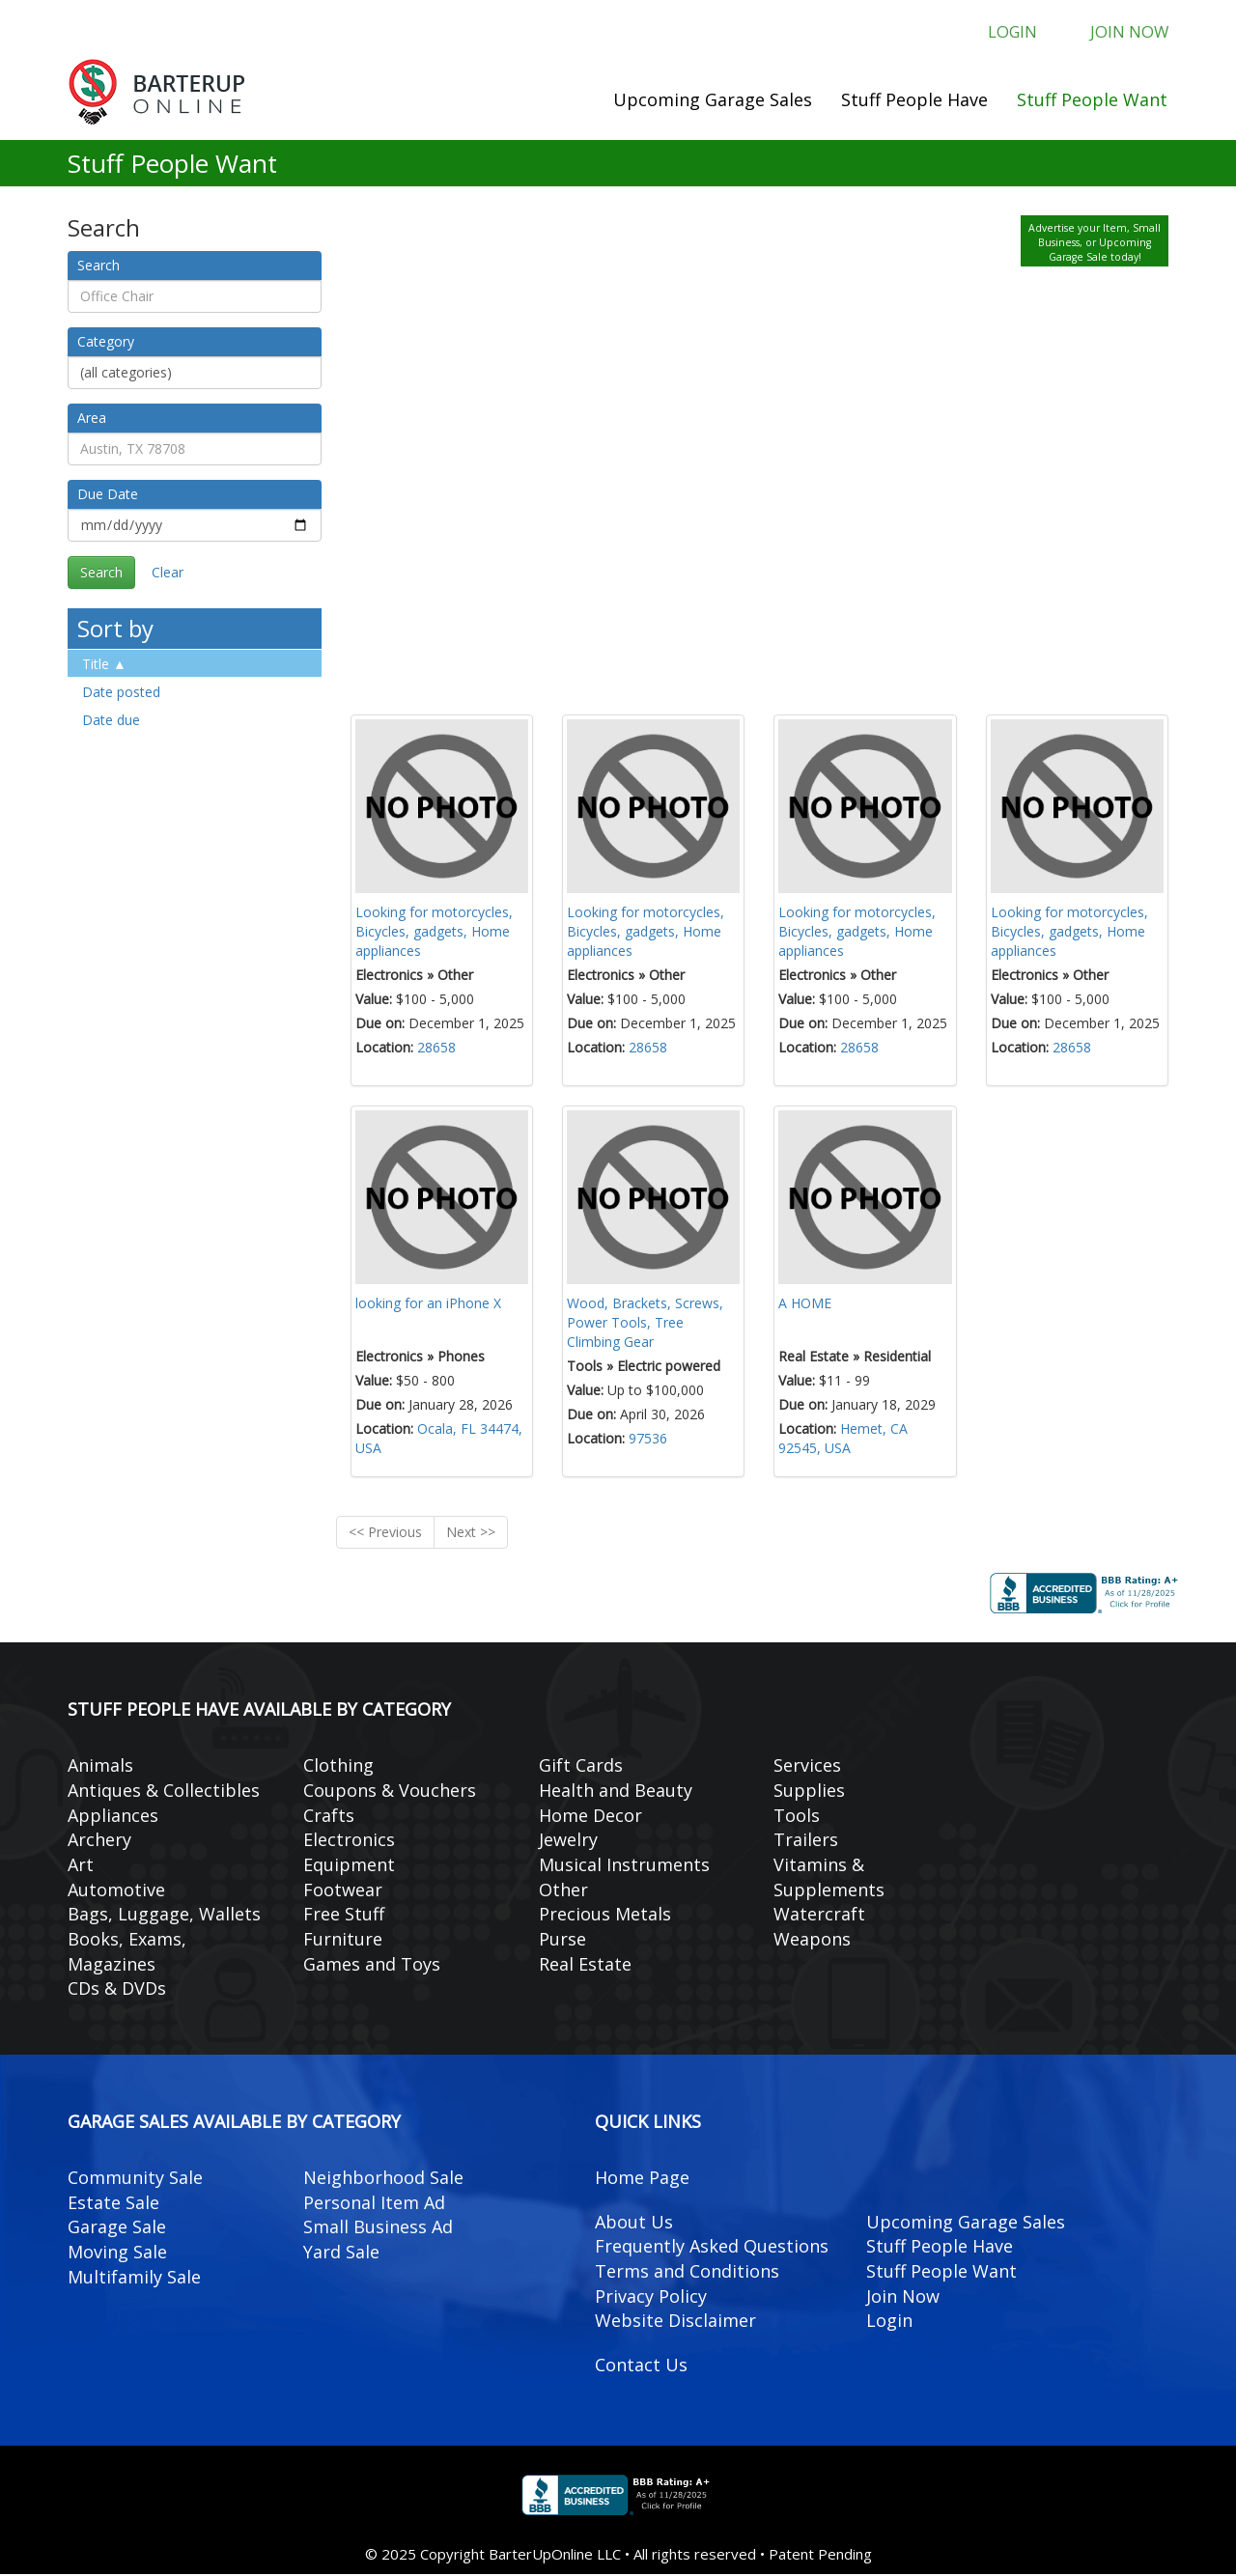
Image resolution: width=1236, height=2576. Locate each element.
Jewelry (568, 1841)
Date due (111, 721)
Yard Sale (341, 2252)
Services (807, 1766)
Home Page (642, 2178)
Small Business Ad (378, 2228)
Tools (796, 1816)
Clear (167, 573)
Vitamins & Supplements (829, 1878)
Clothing (338, 1766)
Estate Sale (113, 2203)
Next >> (470, 1534)
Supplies (809, 1791)
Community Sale (135, 2178)
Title (95, 665)
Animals (100, 1766)
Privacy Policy (651, 2297)
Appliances (113, 1816)
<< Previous (385, 1534)
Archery (99, 1841)
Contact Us (641, 2365)
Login (1001, 33)
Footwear (342, 1890)
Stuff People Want (1092, 100)
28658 (436, 1048)
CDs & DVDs (117, 1990)
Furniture (342, 1939)
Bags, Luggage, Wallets (164, 1915)
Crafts (328, 1816)
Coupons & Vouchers (389, 1791)
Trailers (805, 1841)
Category (105, 342)
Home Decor (590, 1816)
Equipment (349, 1865)
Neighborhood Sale (383, 2178)
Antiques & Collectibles (164, 1791)
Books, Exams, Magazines (127, 1952)
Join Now (1125, 33)
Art (81, 1865)
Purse (562, 1939)
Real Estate (585, 1964)
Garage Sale (117, 2228)
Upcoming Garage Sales (712, 100)
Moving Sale (117, 2252)
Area (91, 418)
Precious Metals (605, 1915)
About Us (634, 2222)
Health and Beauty (615, 1791)
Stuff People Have (914, 100)
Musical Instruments (624, 1865)
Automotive (116, 1890)
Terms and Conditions (687, 2271)
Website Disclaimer (675, 2322)
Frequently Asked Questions (712, 2247)
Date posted (121, 693)
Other (563, 1890)
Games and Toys (371, 1964)
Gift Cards (581, 1766)
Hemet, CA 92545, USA (843, 1439)
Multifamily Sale (134, 2277)
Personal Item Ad (374, 2203)
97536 (648, 1439)
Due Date (107, 495)
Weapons (812, 1939)
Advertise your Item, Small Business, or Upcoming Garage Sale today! (1094, 243)
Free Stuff (343, 1915)
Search (98, 266)
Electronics (349, 1841)
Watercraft (819, 1915)
